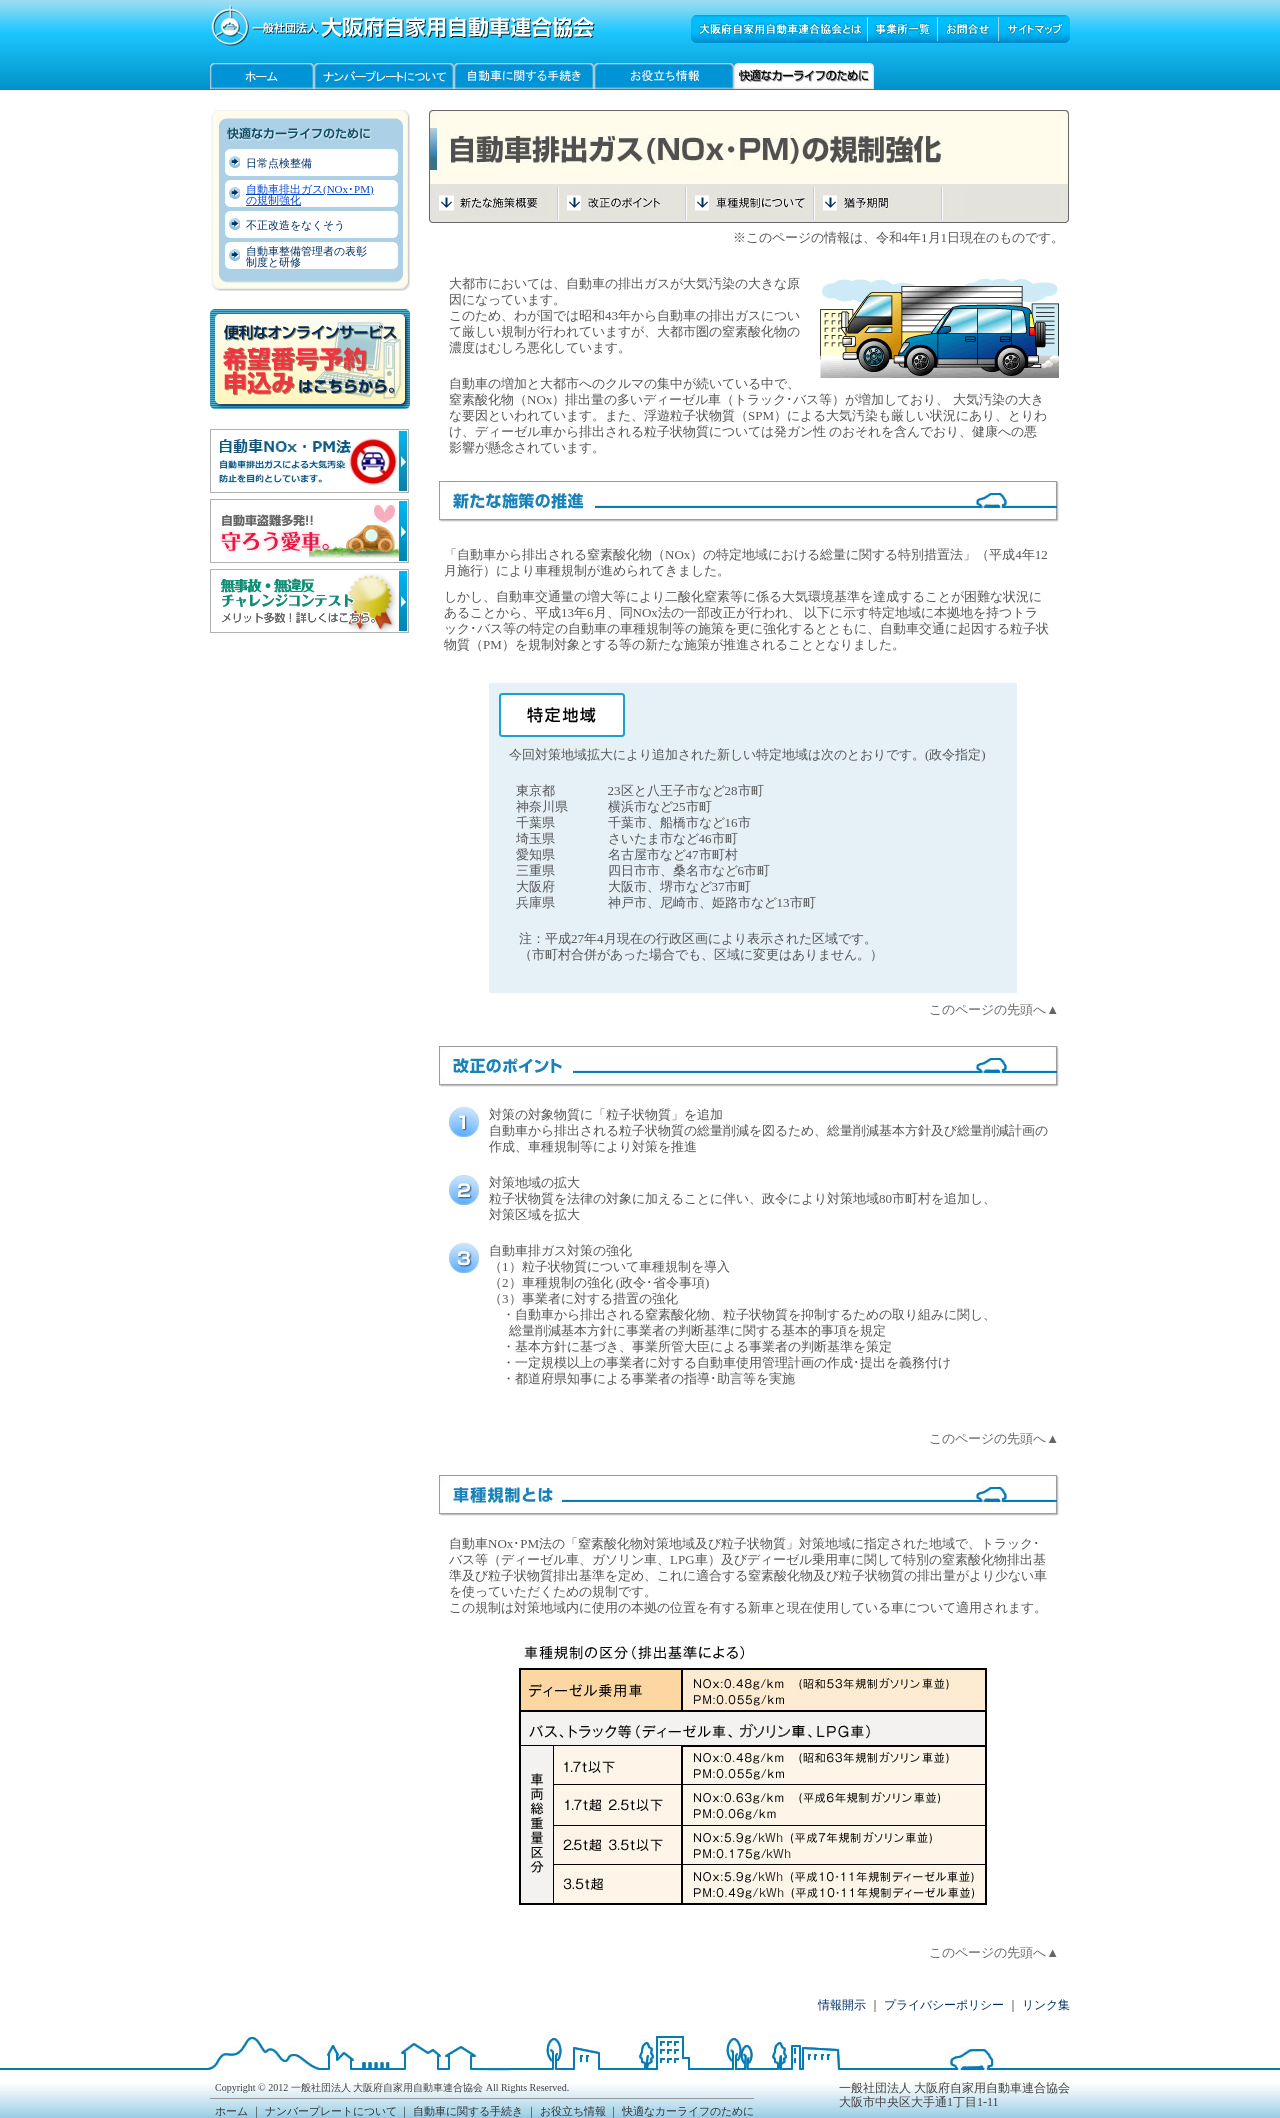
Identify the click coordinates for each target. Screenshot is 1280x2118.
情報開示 (842, 2005)
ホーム (231, 2111)
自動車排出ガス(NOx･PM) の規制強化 (310, 194)
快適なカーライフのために (688, 2111)
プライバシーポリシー (944, 2005)
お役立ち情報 (573, 2111)
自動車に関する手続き (468, 2111)
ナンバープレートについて (331, 2111)
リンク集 (1046, 2005)
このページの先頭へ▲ (994, 1009)
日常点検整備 (279, 163)
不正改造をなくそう (295, 225)
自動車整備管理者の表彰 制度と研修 (306, 256)
